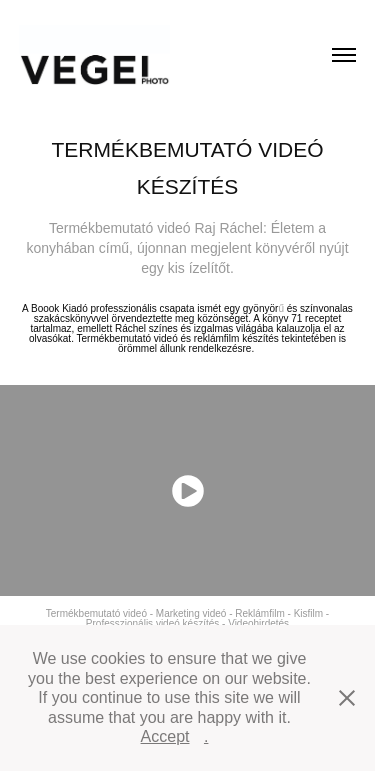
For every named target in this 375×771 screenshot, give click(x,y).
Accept (165, 736)
